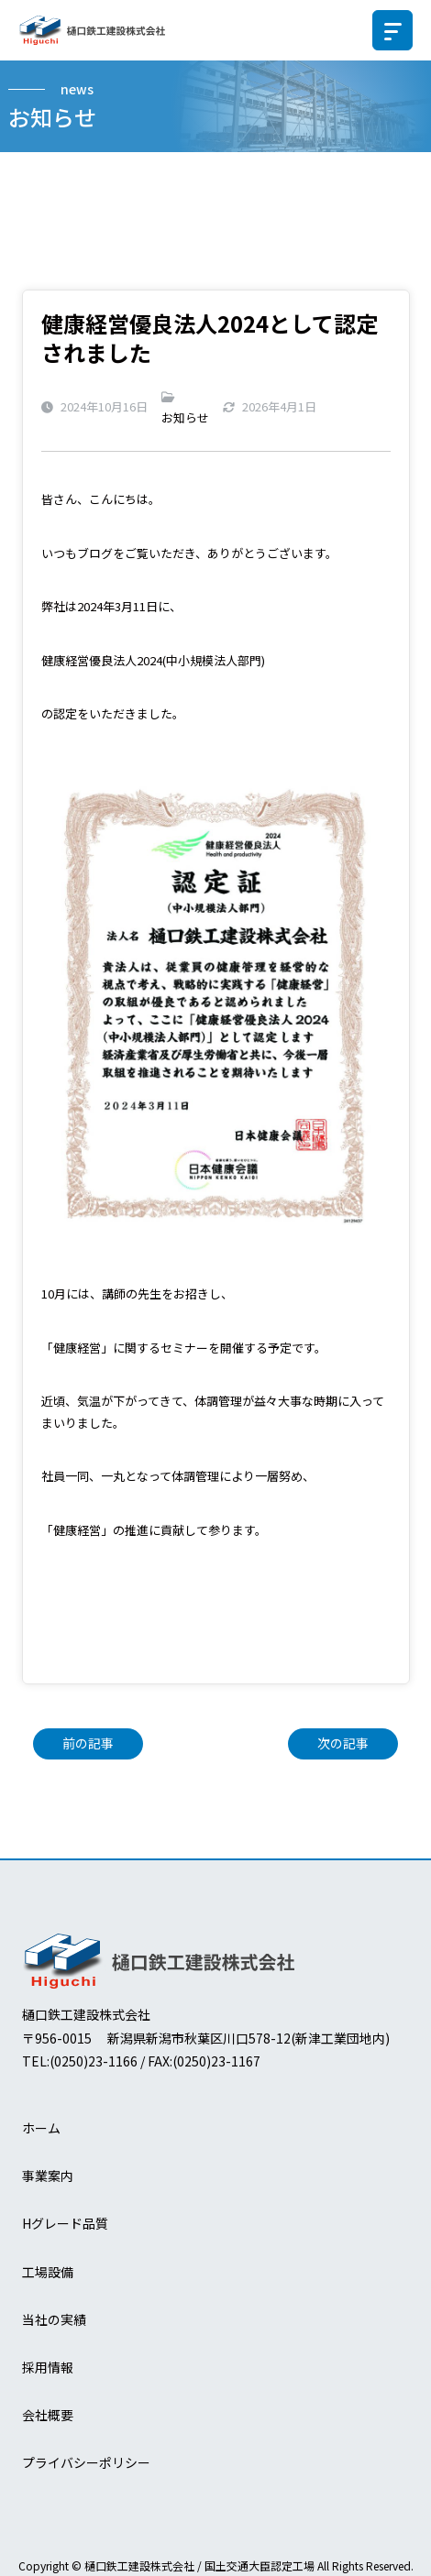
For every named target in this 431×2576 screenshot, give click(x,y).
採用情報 (47, 2367)
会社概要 (47, 2415)
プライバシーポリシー (86, 2462)
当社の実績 (54, 2319)
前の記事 (88, 1743)
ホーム (41, 2128)
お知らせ (185, 417)
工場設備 (47, 2272)
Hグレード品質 (65, 2223)
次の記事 (343, 1743)
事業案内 (47, 2175)
